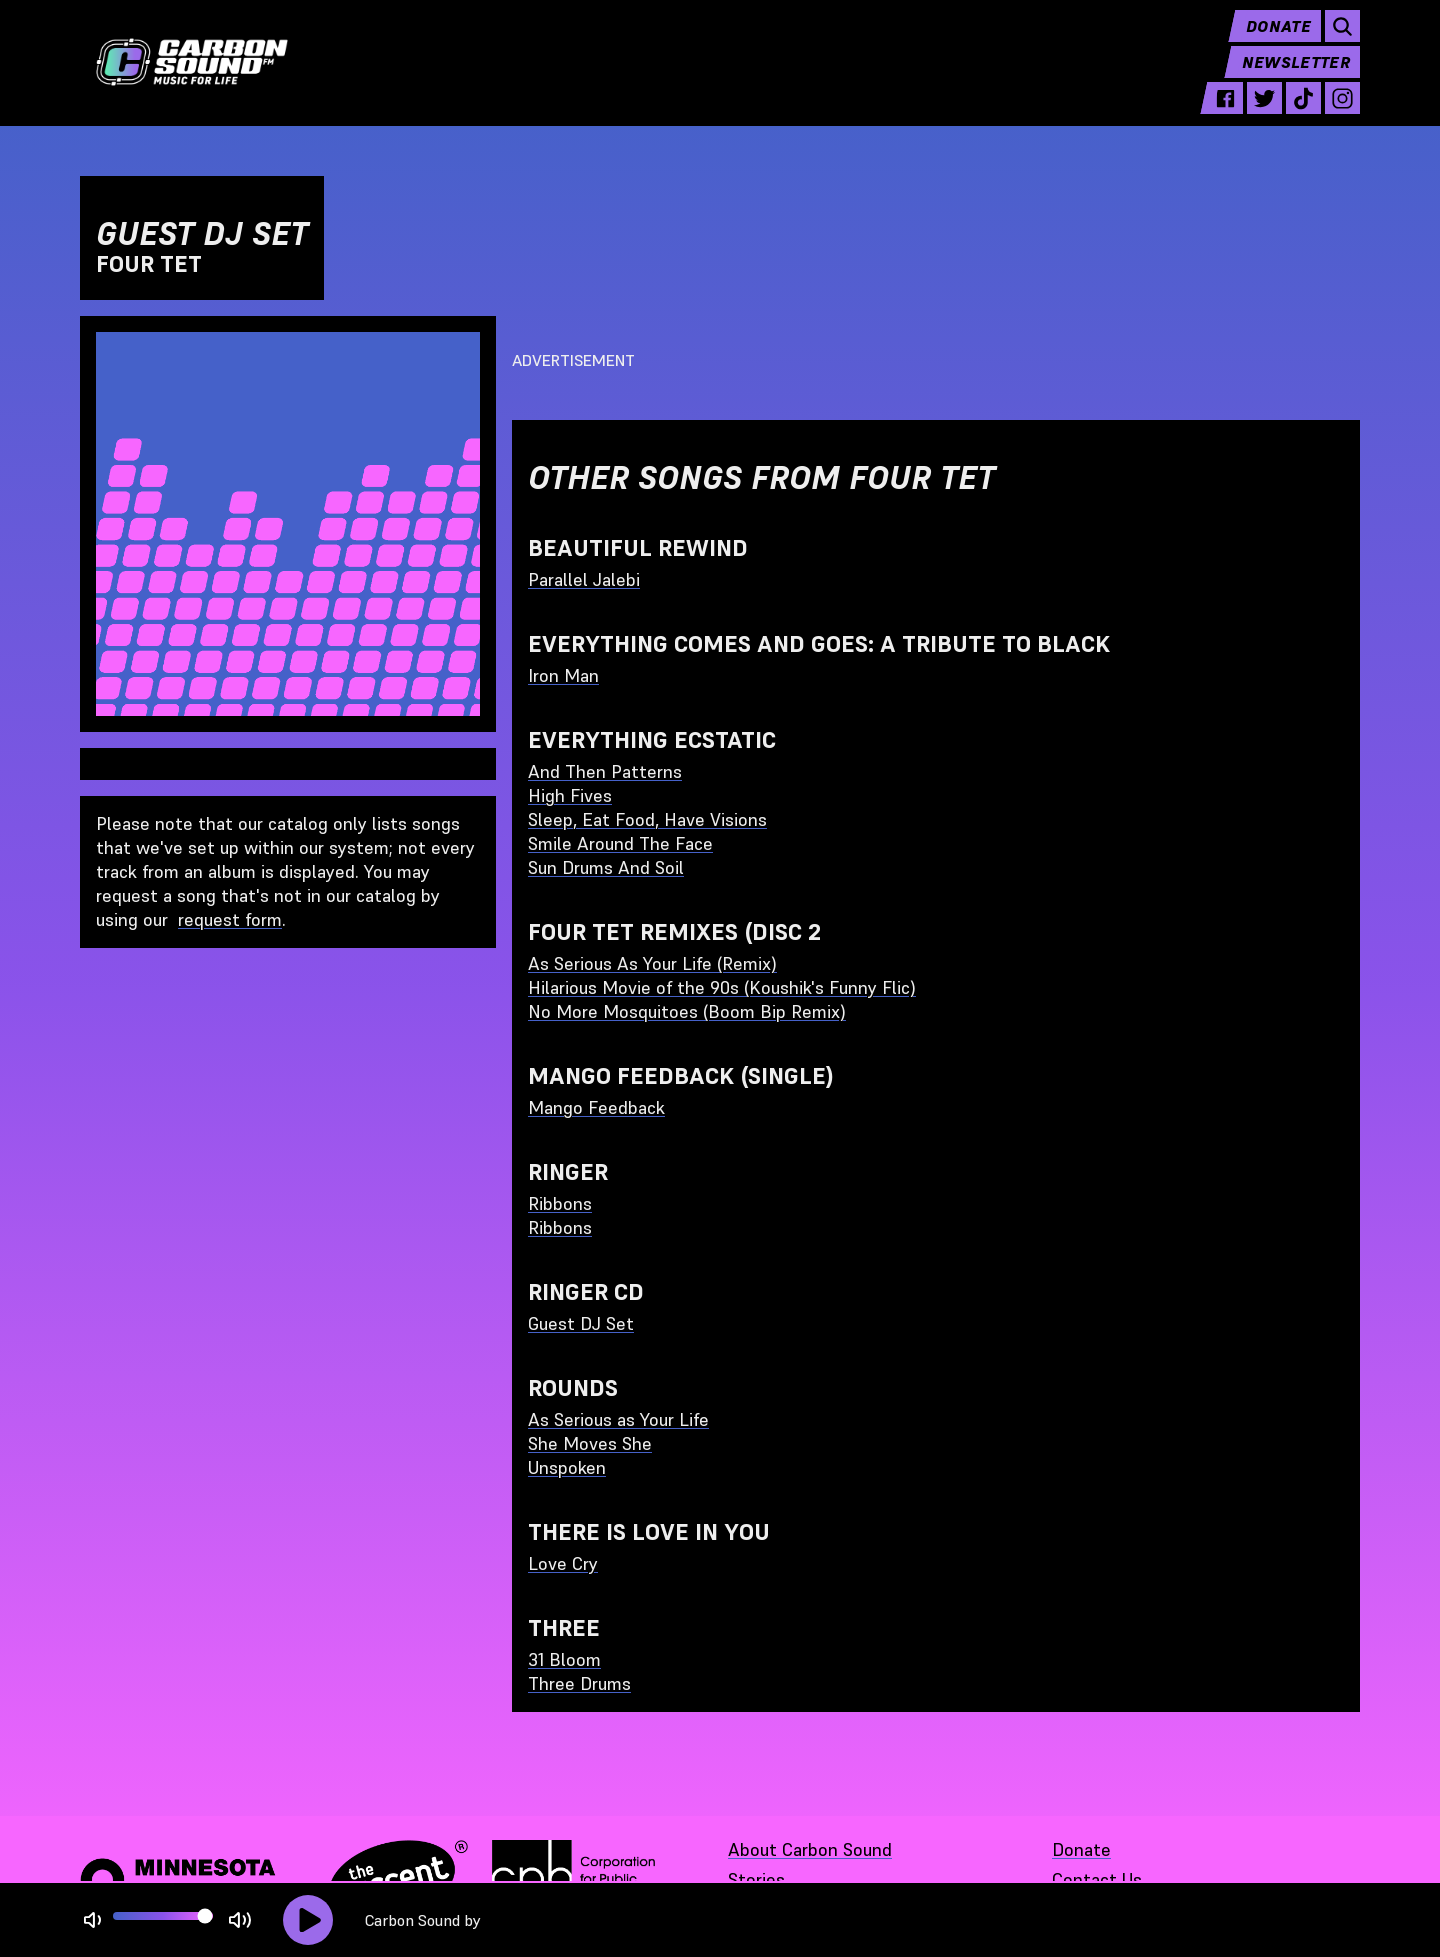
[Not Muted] (92, 1920)
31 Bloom (564, 1659)
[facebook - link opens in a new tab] (1225, 112)
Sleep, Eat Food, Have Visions (647, 819)
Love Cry (563, 1563)
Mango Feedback (596, 1107)
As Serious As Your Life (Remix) (652, 963)
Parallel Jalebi (584, 579)
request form (230, 919)
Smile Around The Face (620, 843)
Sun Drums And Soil (606, 867)
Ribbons (560, 1203)
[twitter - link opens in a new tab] (1264, 112)
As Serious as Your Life (618, 1419)
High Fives (570, 795)
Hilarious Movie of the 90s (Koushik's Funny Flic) (722, 987)
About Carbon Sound (810, 1849)
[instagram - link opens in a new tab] (1342, 112)
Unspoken (567, 1467)
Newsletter (1296, 76)
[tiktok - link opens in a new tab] (1303, 112)
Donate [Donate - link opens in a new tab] (1081, 1849)
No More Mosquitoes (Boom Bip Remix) (687, 1011)
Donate (1278, 40)
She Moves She (590, 1443)
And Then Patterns (605, 771)
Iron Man (563, 675)
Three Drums (579, 1683)
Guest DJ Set (581, 1323)
